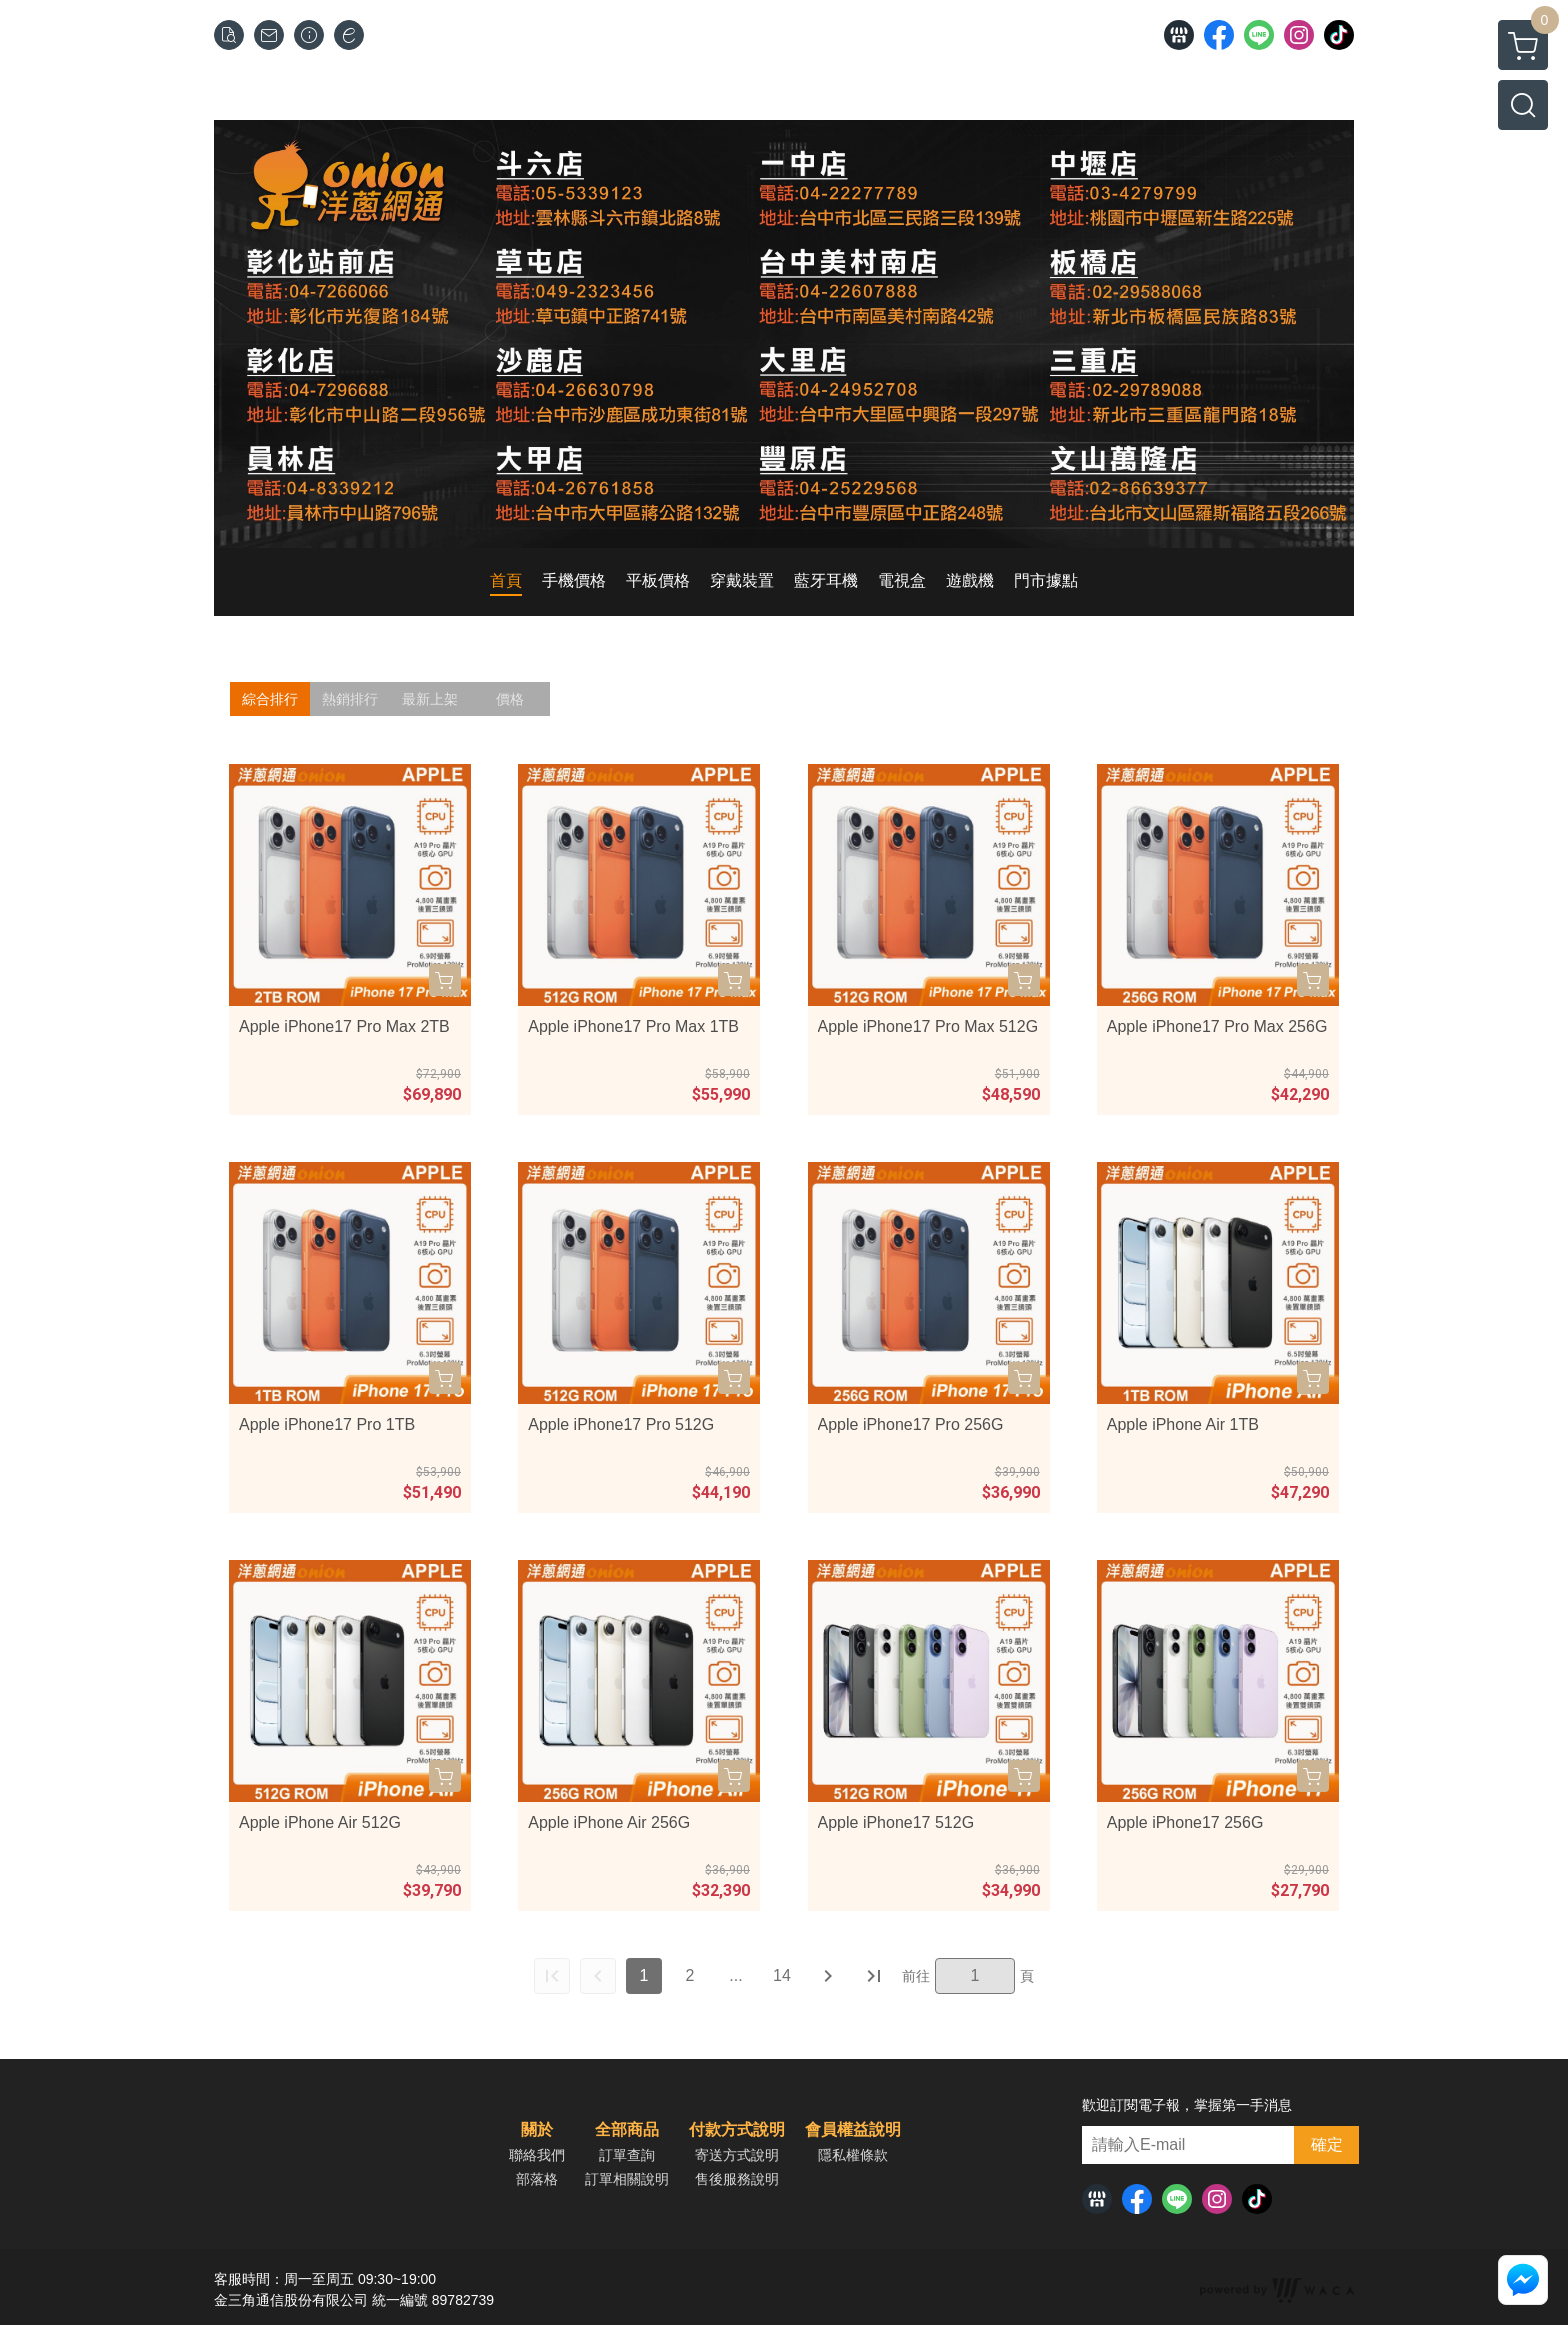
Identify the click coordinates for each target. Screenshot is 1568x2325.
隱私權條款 (853, 2155)
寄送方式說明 (737, 2155)
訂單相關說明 (627, 2179)
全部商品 (627, 2130)
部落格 (537, 2179)
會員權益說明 (853, 2130)
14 (782, 1975)
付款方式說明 (737, 2130)
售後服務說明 (737, 2179)
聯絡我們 (537, 2155)
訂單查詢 (627, 2155)
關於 (537, 2130)
